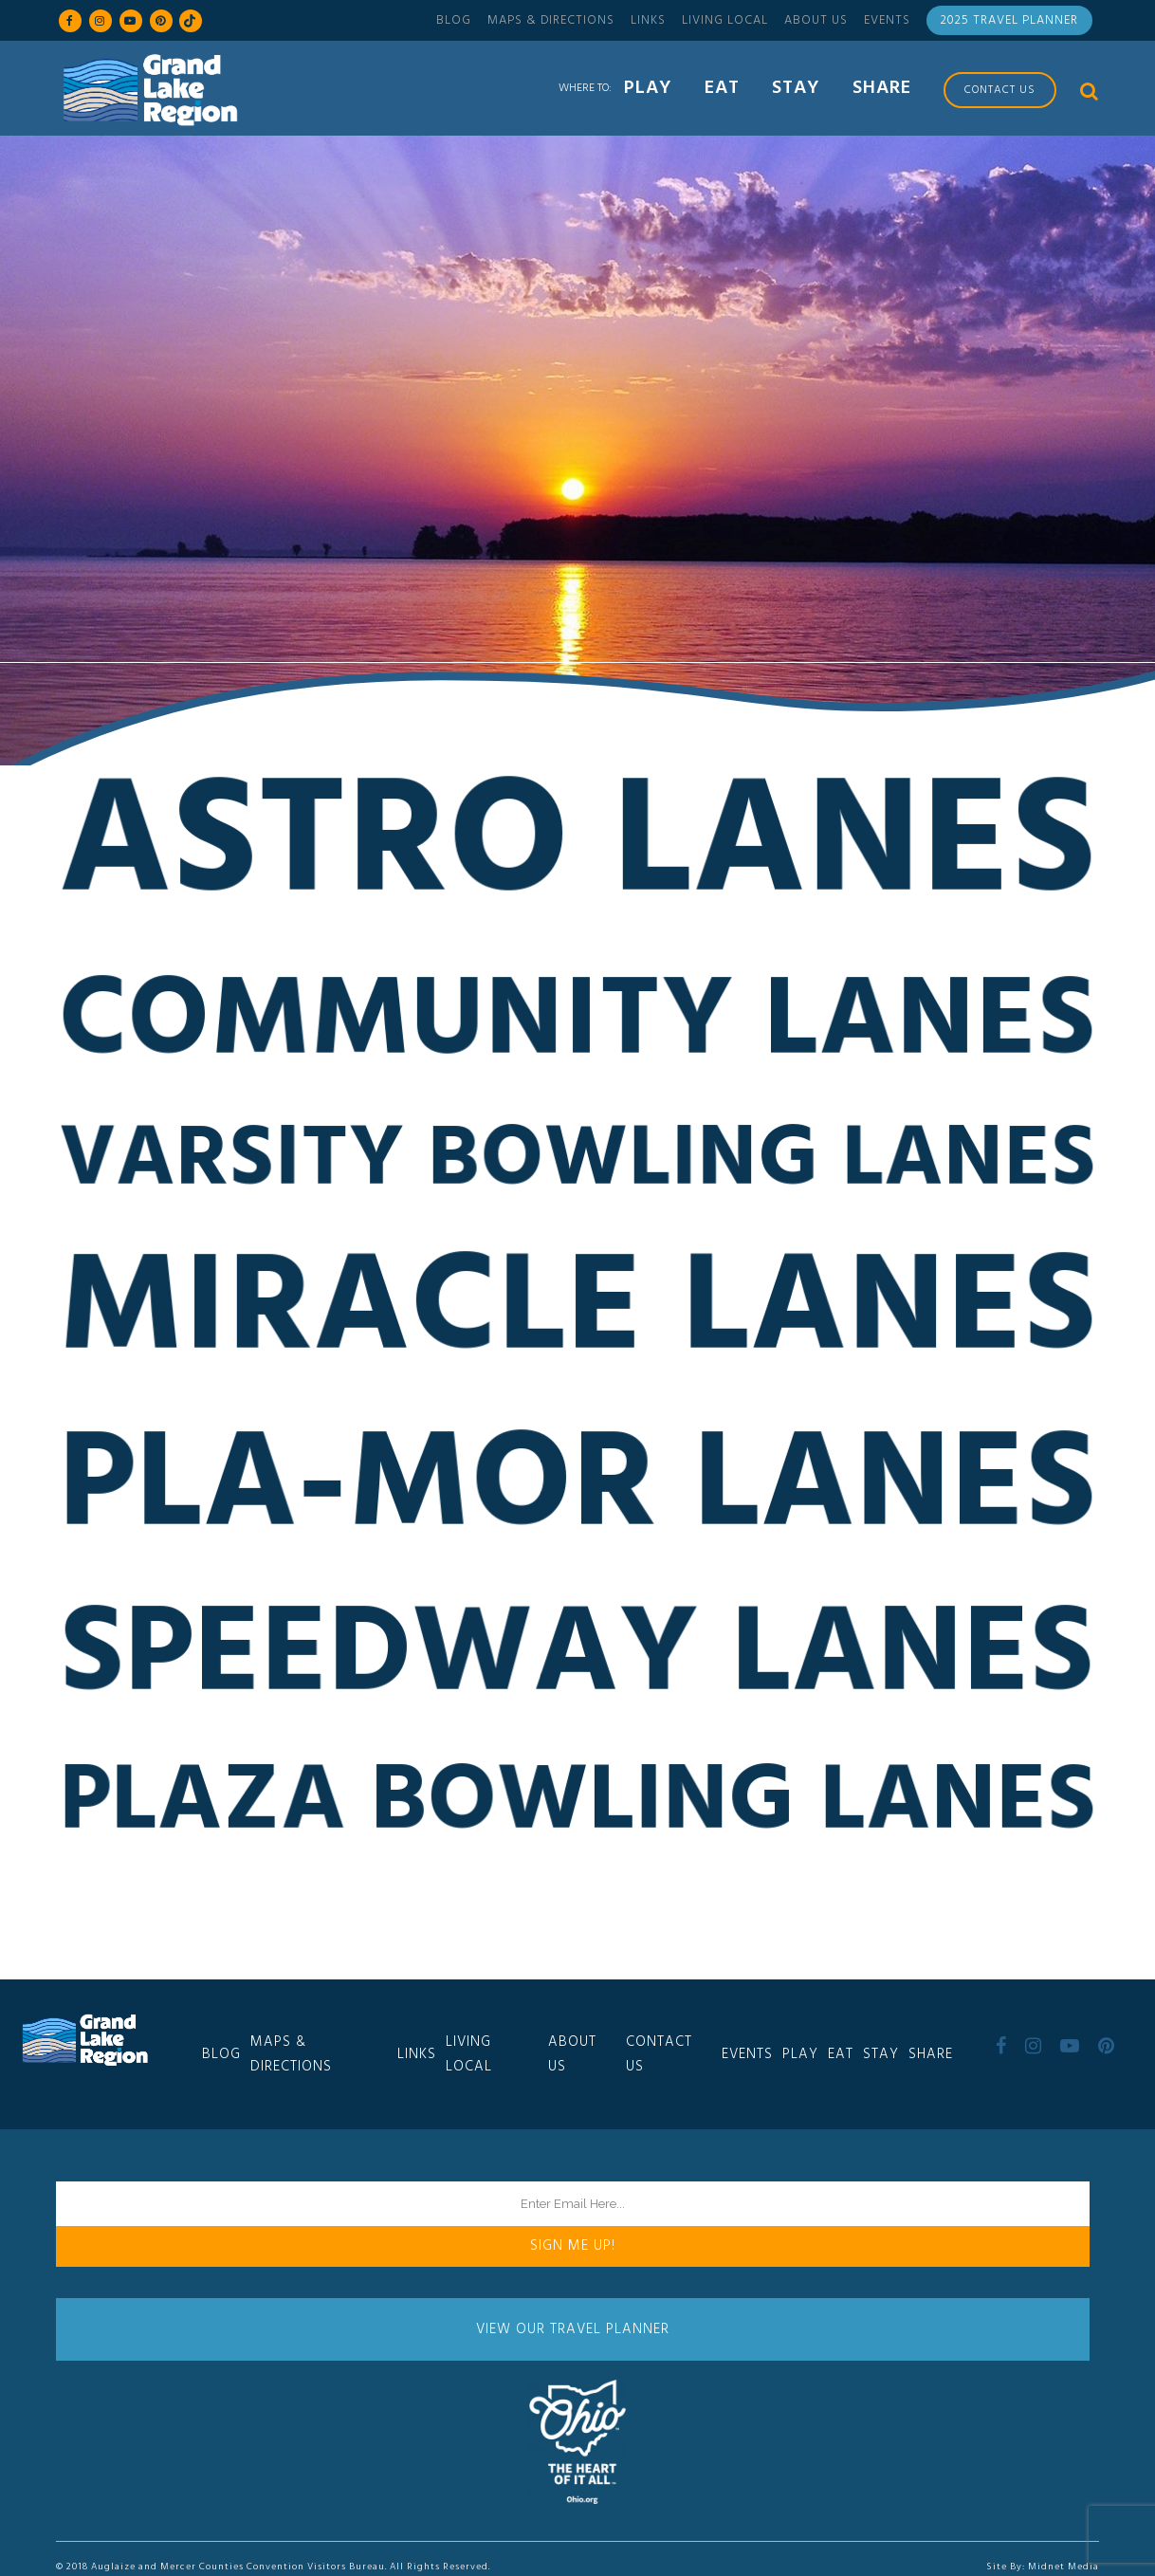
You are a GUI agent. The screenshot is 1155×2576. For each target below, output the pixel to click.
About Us (816, 20)
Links (648, 20)
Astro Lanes (577, 859)
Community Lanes (577, 1035)
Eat (840, 2054)
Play (800, 2054)
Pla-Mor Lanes (577, 1500)
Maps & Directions (550, 20)
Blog (453, 20)
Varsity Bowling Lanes (577, 1173)
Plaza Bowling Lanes (577, 1815)
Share (930, 2054)
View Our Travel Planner (572, 2329)
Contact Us (659, 2054)
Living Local (725, 20)
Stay (881, 2054)
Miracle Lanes (577, 1323)
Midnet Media (1063, 2566)
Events (887, 20)
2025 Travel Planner (1009, 20)
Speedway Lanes (578, 1668)
